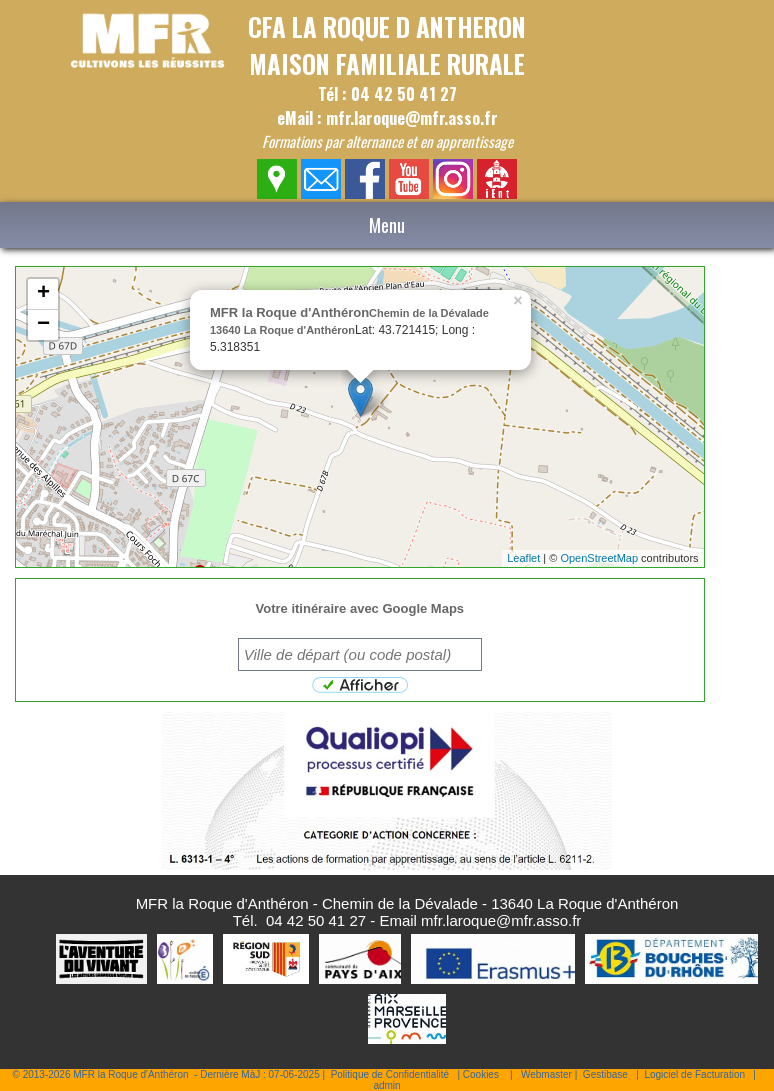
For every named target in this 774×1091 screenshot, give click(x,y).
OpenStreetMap (599, 558)
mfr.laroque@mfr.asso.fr (501, 920)
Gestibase (605, 1074)
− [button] (43, 325)
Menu (387, 225)
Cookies (481, 1074)
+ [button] (43, 294)
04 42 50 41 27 (316, 920)
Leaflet (523, 558)
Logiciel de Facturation (694, 1074)
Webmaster (546, 1074)
